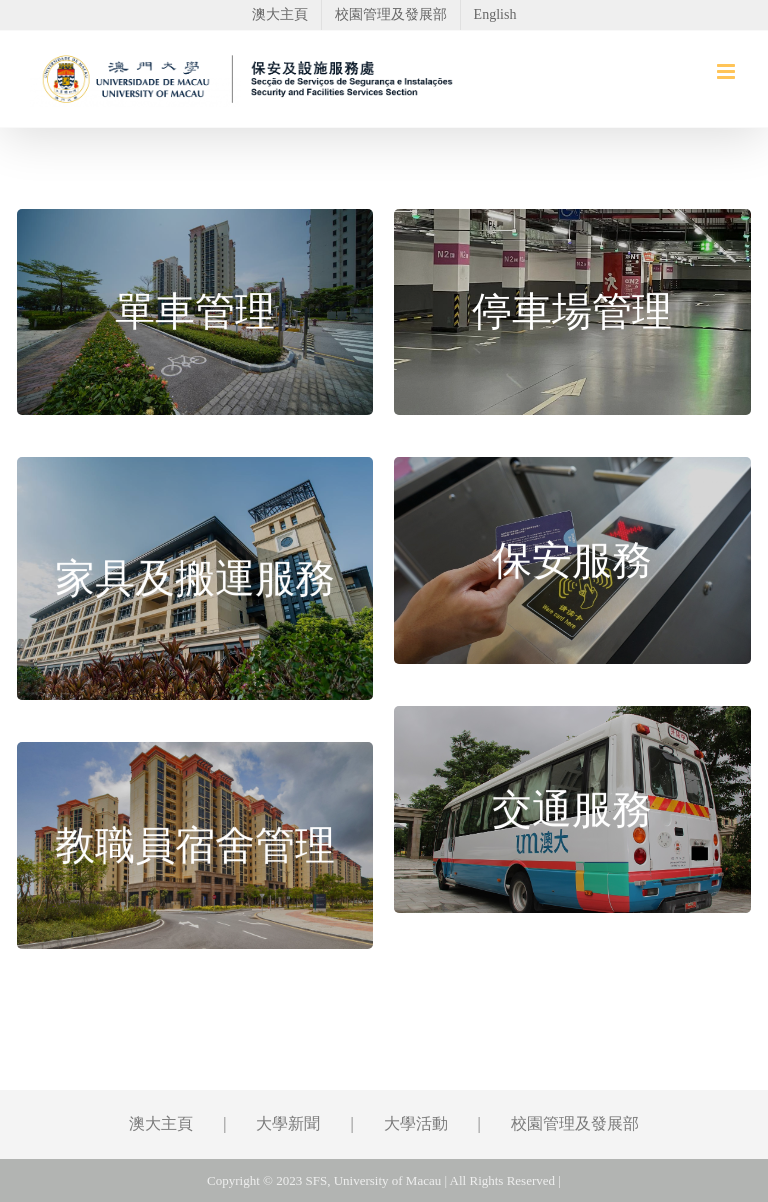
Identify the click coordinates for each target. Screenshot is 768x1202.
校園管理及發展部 (575, 1123)
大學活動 (416, 1123)
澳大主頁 (161, 1123)
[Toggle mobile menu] (727, 71)
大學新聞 (288, 1123)
